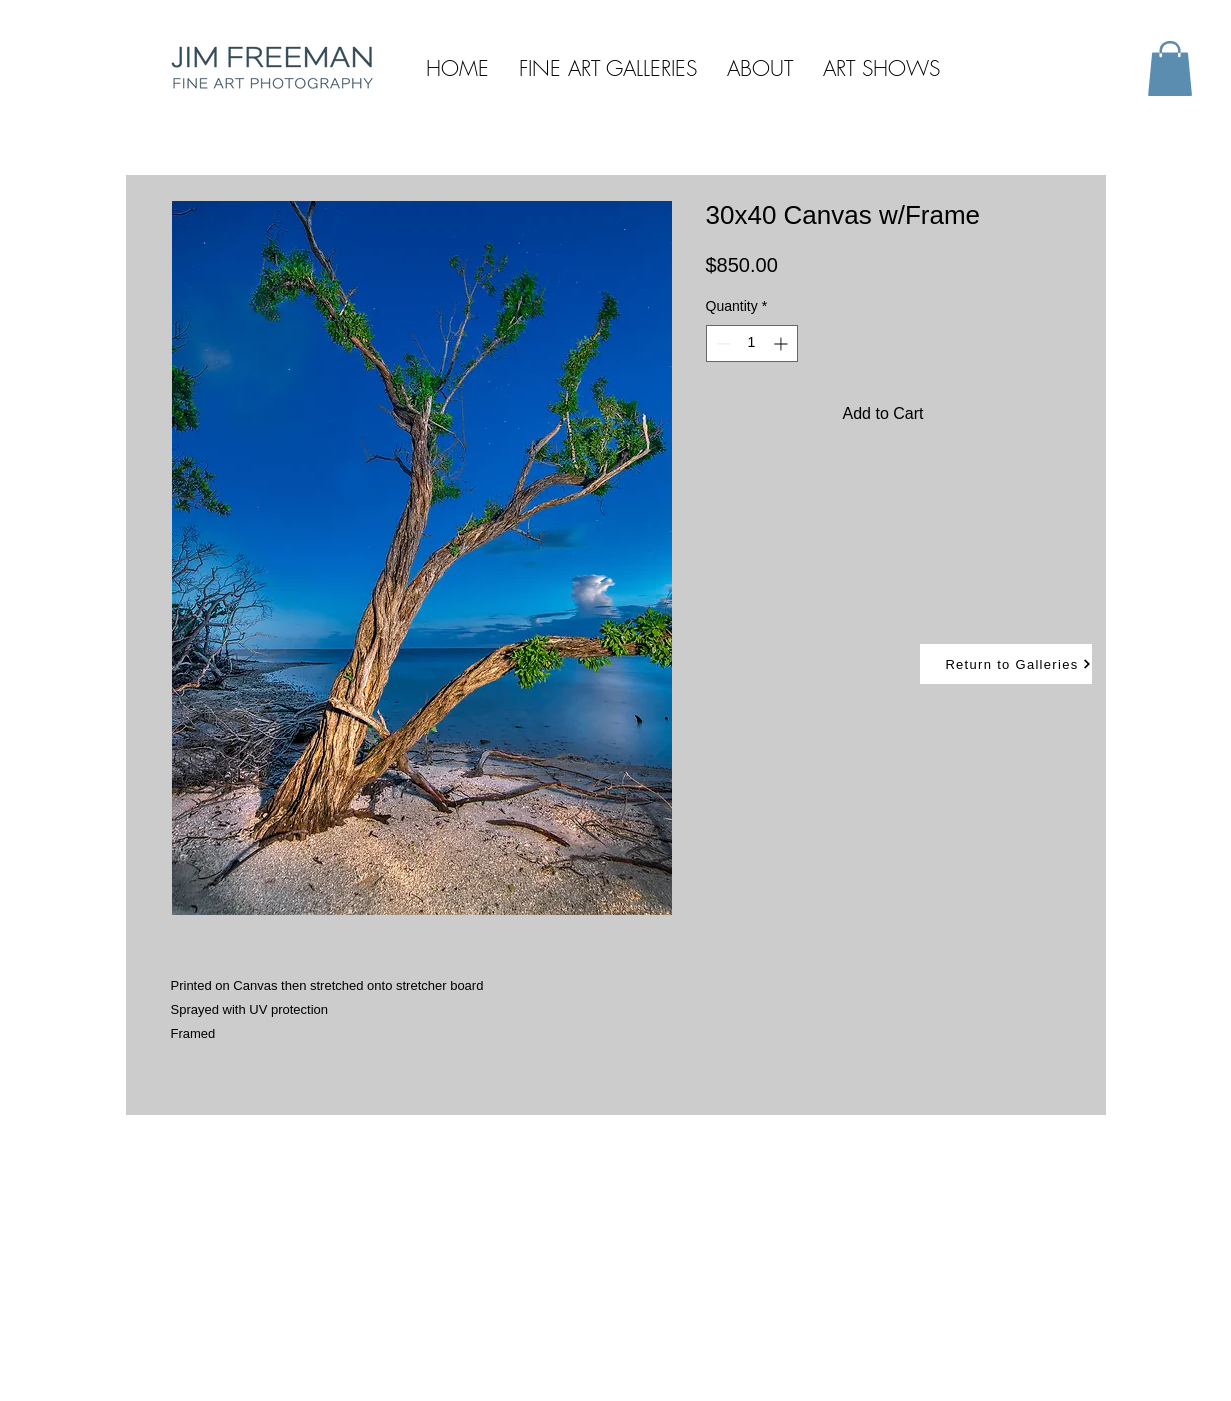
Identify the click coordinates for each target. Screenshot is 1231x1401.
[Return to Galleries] (1006, 664)
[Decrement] (721, 343)
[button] (1170, 68)
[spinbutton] (752, 343)
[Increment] (782, 343)
